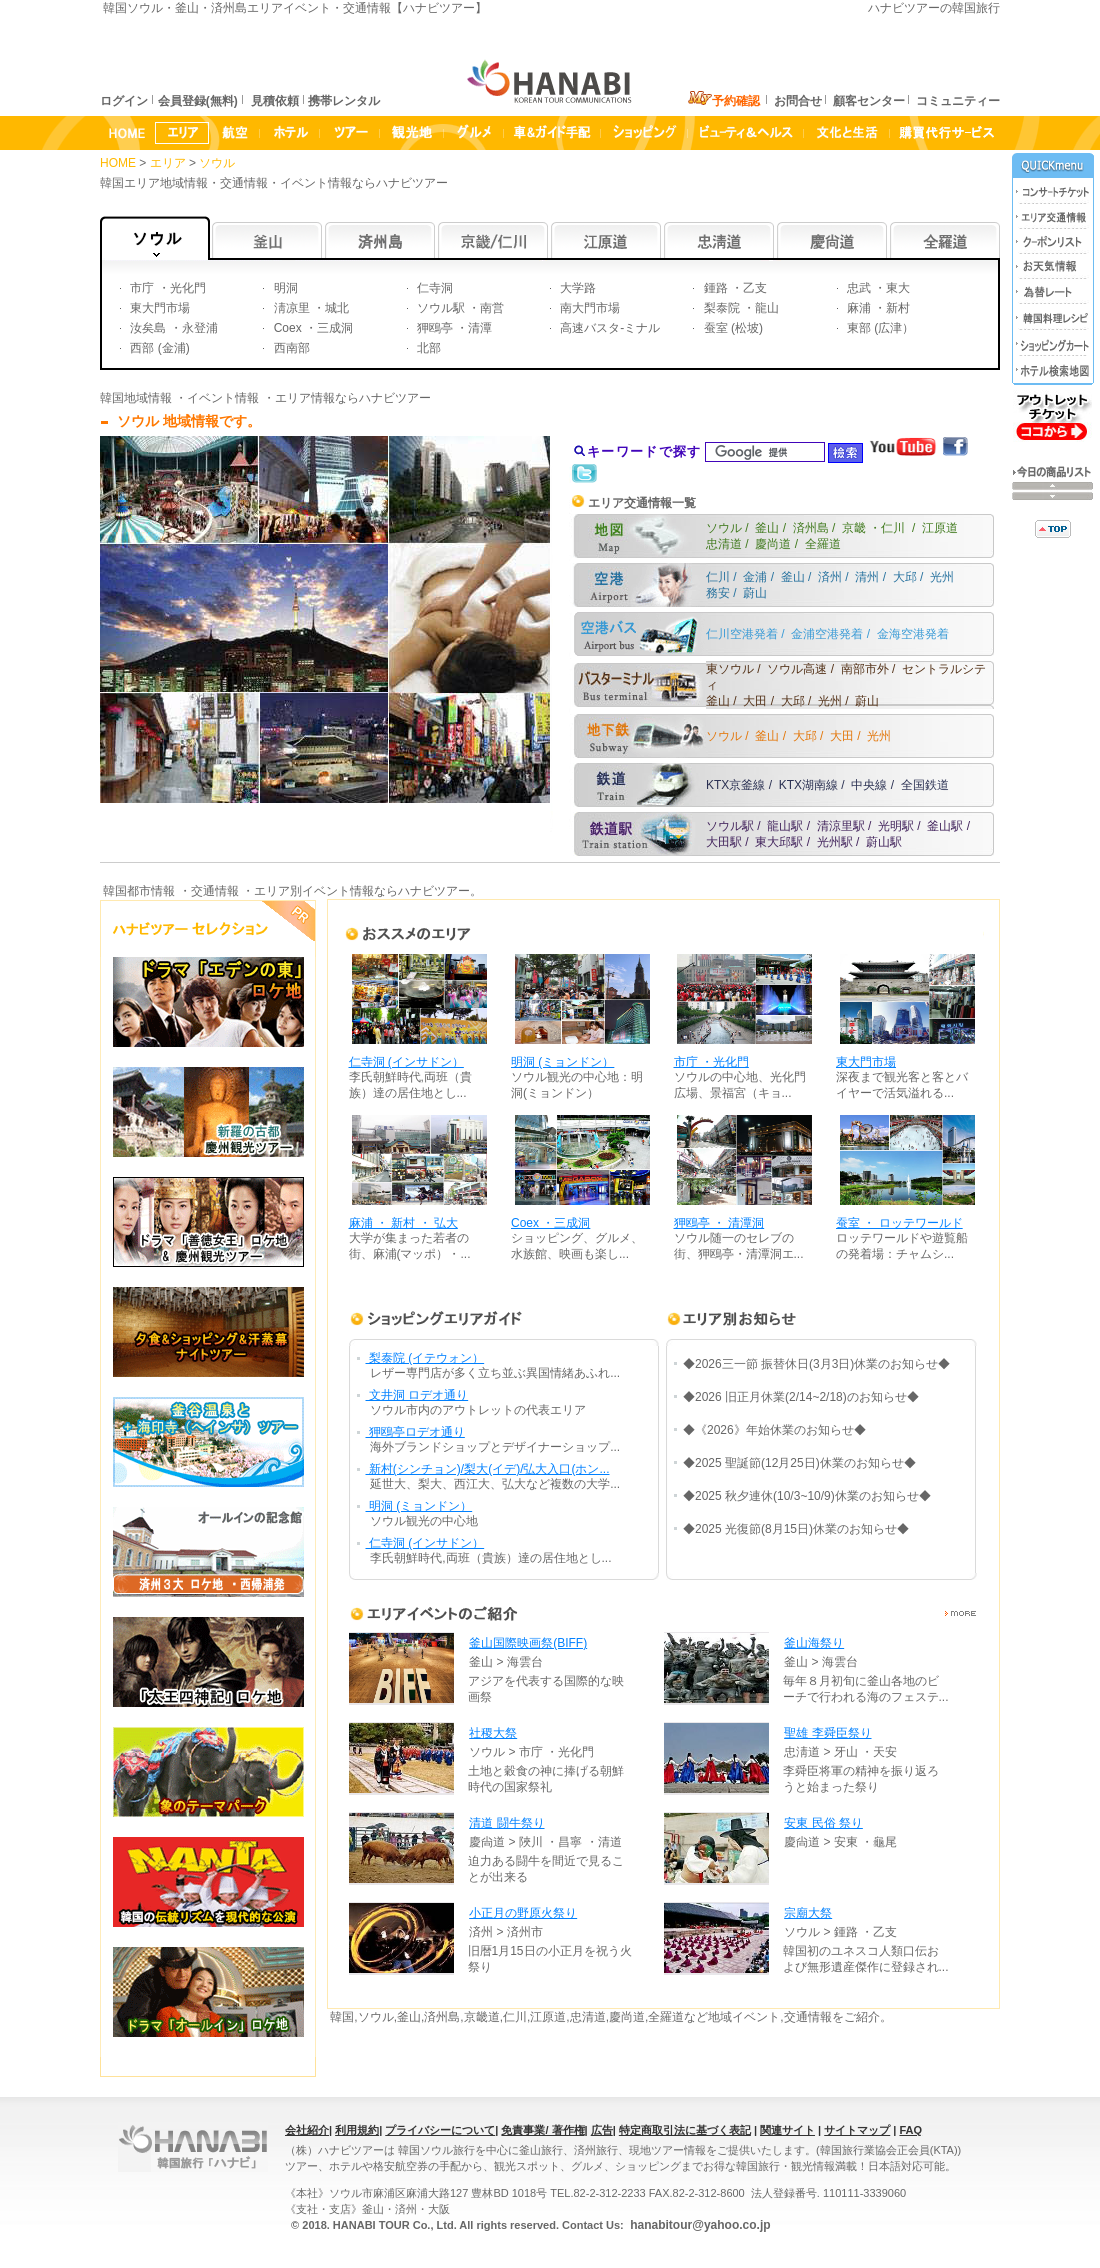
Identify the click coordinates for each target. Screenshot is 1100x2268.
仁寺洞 (433, 288)
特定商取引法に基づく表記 (685, 2130)
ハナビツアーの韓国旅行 (934, 8)
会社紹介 (307, 2130)
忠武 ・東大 (877, 288)
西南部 (289, 348)
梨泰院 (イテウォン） (425, 1358)
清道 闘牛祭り (506, 1823)
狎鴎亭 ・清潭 (453, 328)
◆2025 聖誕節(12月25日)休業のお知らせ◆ (799, 1463)
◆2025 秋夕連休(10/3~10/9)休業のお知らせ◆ (807, 1496)
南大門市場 (588, 308)
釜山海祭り (814, 1643)
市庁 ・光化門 (166, 288)
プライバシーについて (440, 2130)
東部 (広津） (879, 328)
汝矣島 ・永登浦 (172, 328)
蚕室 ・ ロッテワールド (899, 1223)
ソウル (218, 163)
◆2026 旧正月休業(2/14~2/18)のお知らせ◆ (801, 1397)
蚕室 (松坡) (731, 328)
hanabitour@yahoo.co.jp (699, 2225)
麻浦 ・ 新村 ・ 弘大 (403, 1223)
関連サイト (787, 2130)
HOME (118, 163)
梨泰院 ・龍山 (739, 308)
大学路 (576, 288)
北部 (427, 348)
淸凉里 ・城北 (309, 308)
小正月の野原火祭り (523, 1913)
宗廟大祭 (808, 1913)
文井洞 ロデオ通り (417, 1395)
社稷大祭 (493, 1733)
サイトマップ (857, 2130)
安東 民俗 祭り (823, 1823)
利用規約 (357, 2130)
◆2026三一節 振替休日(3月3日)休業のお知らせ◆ (816, 1364)
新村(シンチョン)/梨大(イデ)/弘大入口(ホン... (488, 1469)
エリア (169, 163)
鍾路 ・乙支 (733, 288)
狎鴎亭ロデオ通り (415, 1432)
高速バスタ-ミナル (608, 328)
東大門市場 (158, 308)
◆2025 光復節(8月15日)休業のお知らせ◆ (796, 1529)
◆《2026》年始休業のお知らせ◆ (774, 1430)
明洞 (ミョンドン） (562, 1062)
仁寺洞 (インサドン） (406, 1062)
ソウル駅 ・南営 (459, 308)
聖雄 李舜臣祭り (827, 1733)
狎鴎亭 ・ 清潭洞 (719, 1223)
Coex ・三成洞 (311, 328)
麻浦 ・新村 (877, 308)
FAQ (910, 2130)
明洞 (283, 288)
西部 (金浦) (158, 348)
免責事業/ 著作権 (542, 2130)
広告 (602, 2130)
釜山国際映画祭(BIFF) (528, 1643)
